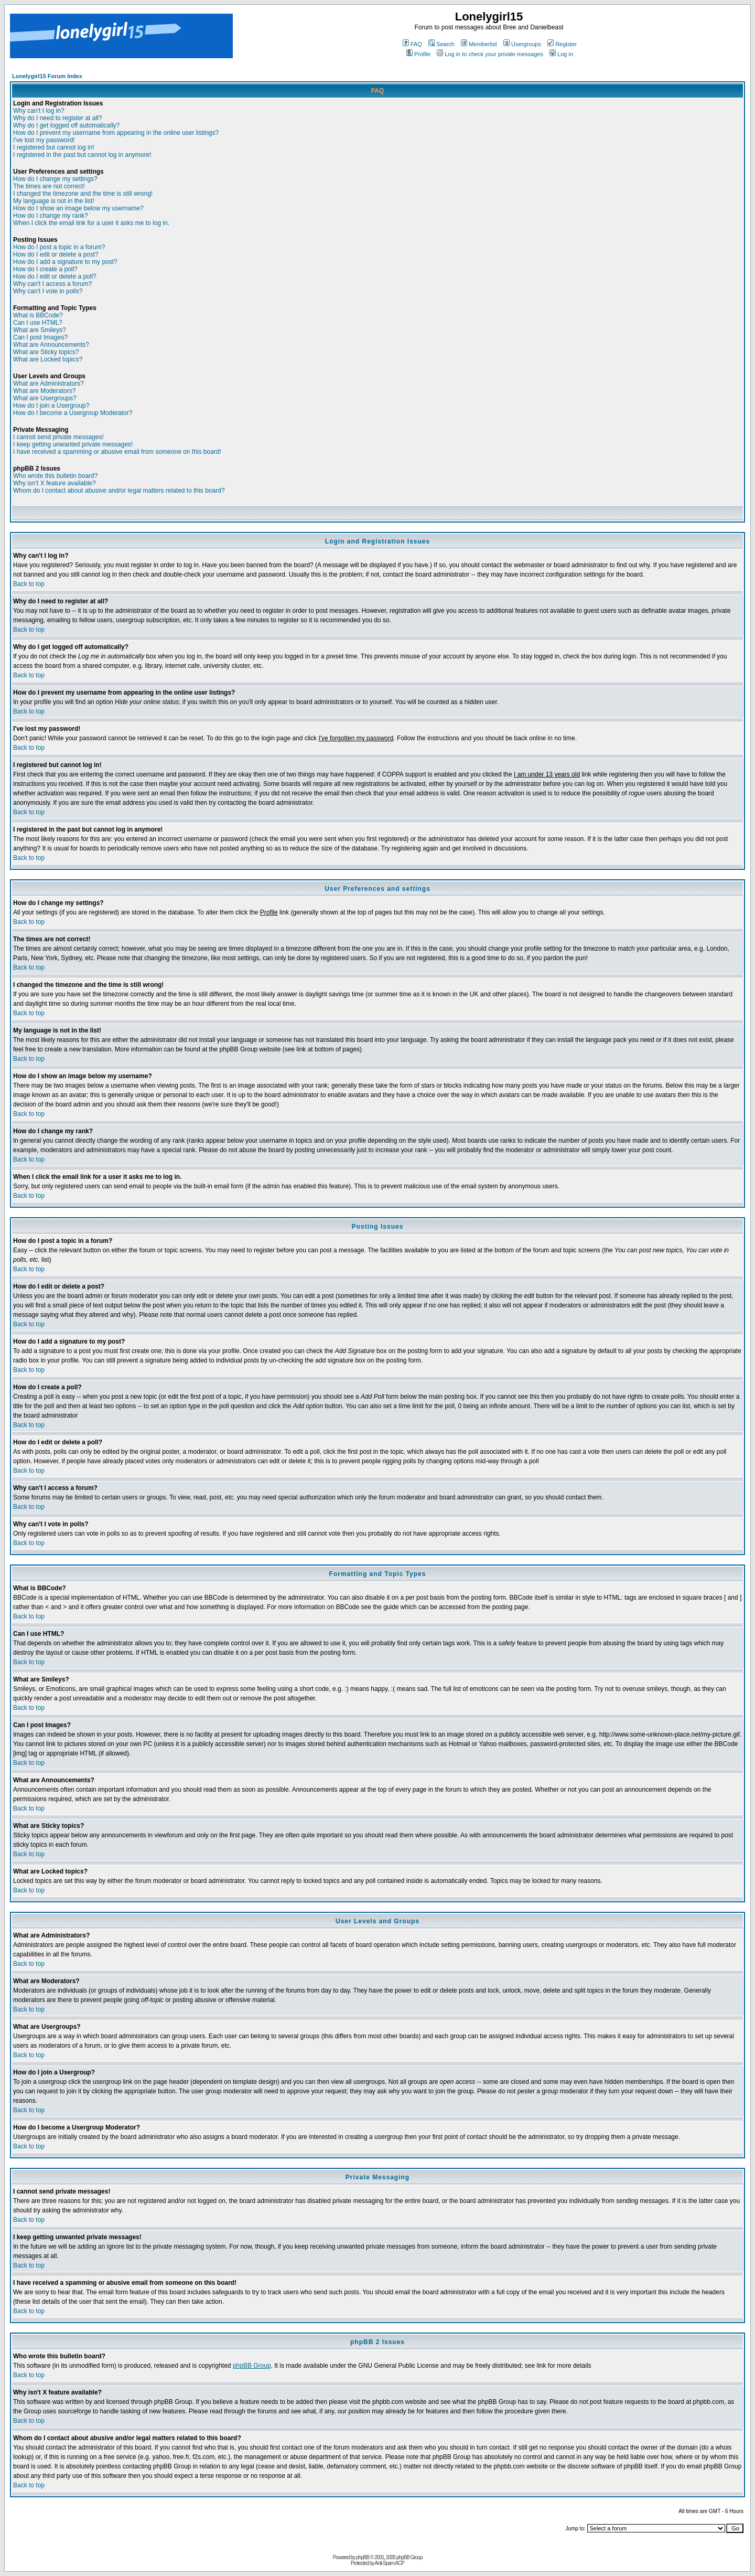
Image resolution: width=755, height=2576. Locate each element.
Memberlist (479, 44)
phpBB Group (252, 2365)
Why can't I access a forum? (52, 284)
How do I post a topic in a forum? (59, 247)
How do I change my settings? (55, 179)
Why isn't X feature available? (54, 483)
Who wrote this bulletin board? (55, 476)
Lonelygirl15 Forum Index (47, 76)
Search (441, 44)
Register (562, 44)
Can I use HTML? (37, 322)
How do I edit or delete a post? (56, 254)
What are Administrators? (48, 383)
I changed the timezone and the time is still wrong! (83, 193)
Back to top (29, 584)
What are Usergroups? (45, 398)
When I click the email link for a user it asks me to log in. (91, 223)
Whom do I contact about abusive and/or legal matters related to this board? (119, 490)
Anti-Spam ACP (389, 2563)
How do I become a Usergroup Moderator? (72, 413)
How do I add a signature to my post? (65, 261)
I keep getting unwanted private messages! (73, 444)
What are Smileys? (39, 330)
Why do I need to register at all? (57, 118)
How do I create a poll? (45, 269)
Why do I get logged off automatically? (66, 125)
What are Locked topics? (47, 359)
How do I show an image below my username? (78, 208)
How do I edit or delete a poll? (54, 276)
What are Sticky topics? (46, 352)
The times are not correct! (49, 186)
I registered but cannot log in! (53, 147)
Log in (561, 54)
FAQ (412, 44)
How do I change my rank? (50, 215)
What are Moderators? (44, 391)
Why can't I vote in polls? (47, 291)
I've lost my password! (44, 140)
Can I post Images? (40, 337)
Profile (418, 54)
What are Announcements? (51, 344)
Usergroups (522, 44)
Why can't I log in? (38, 110)
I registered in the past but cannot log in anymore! (82, 154)
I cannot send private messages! (58, 437)
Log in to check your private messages (490, 54)
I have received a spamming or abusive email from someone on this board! (117, 451)
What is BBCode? (38, 315)
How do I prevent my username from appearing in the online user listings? (116, 132)
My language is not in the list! (53, 201)
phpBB (362, 2557)
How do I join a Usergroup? (51, 405)
